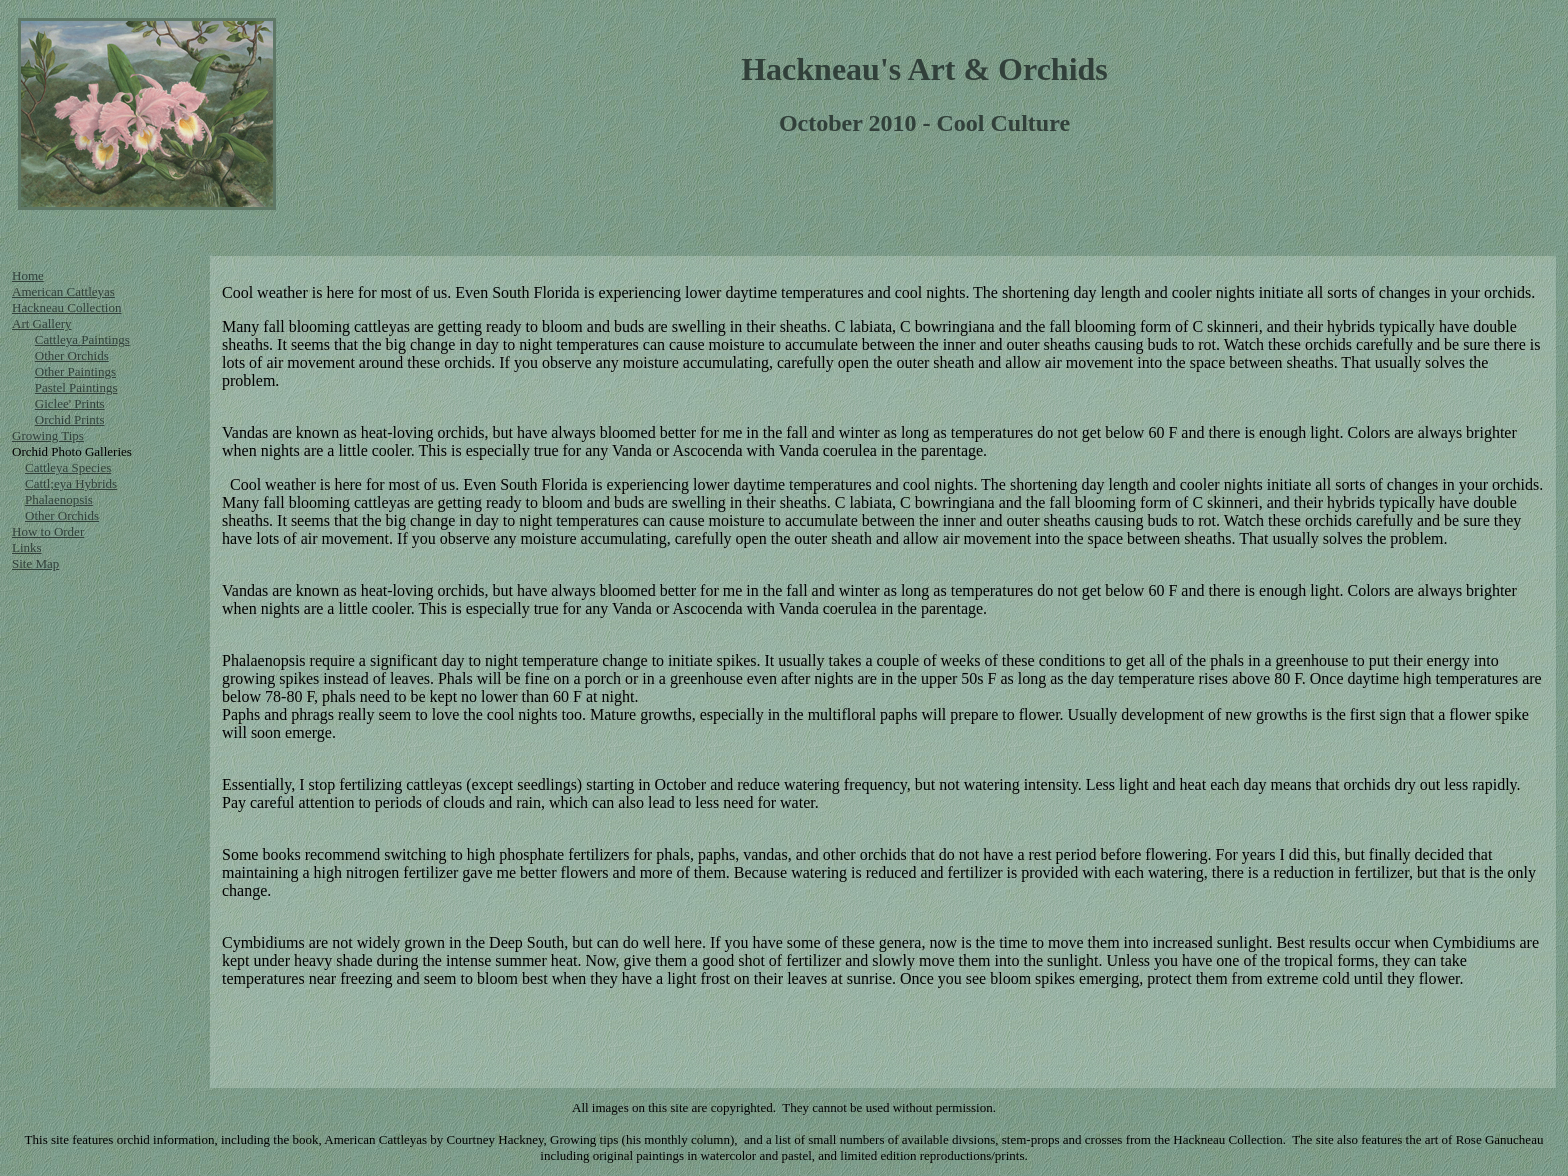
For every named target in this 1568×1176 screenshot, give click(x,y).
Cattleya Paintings (82, 339)
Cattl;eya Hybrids (71, 483)
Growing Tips (48, 435)
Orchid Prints (70, 419)
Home (28, 275)
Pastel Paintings (76, 387)
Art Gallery (42, 323)
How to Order (48, 531)
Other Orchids (72, 355)
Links (27, 547)
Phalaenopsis (59, 499)
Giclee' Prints (70, 403)
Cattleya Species (68, 467)
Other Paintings (75, 371)
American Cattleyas (63, 291)
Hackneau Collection (66, 307)
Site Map (35, 563)
